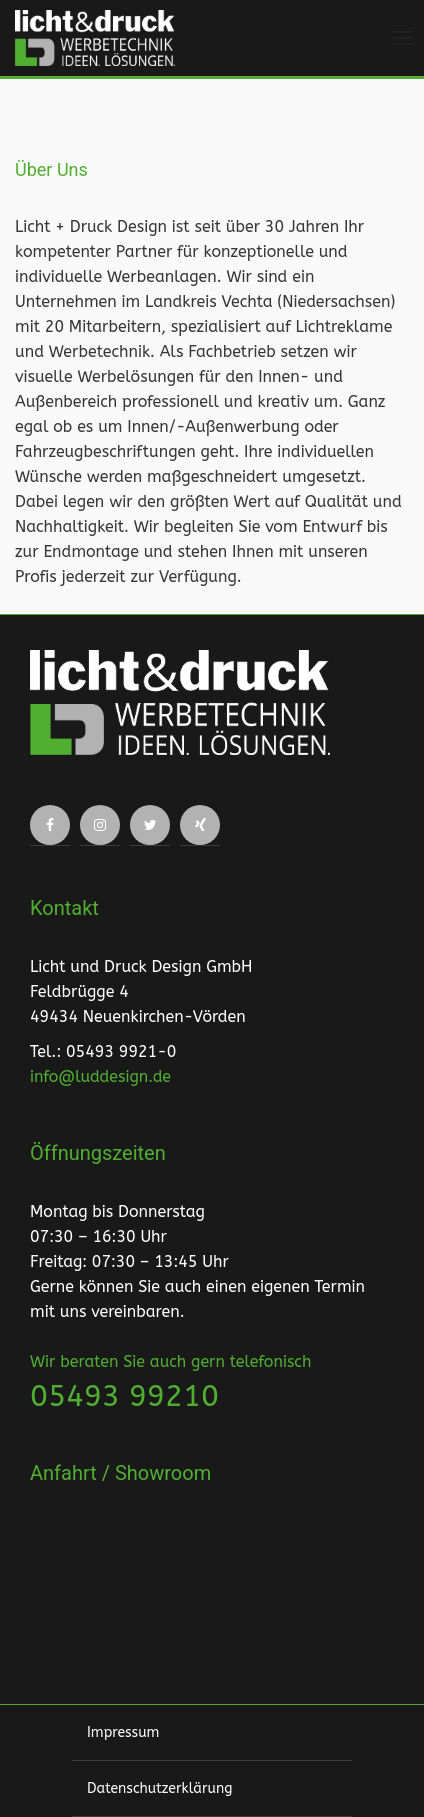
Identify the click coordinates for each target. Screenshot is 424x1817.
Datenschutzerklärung (159, 1788)
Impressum (123, 1732)
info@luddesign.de (100, 1076)
